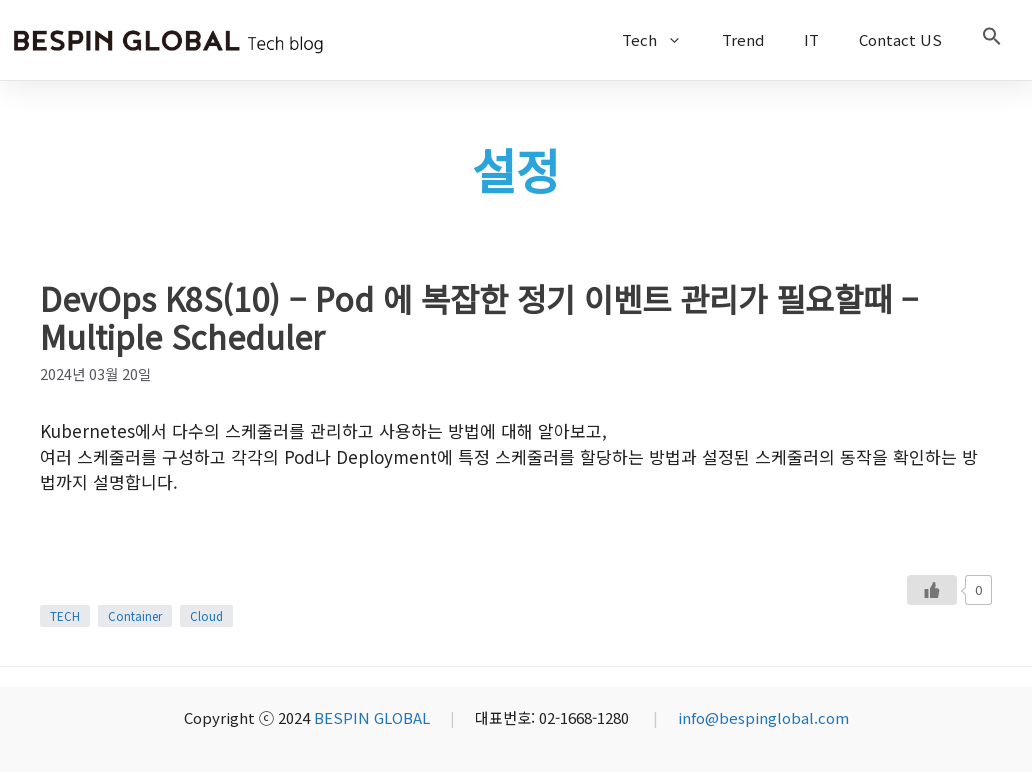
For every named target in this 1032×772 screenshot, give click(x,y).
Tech (662, 40)
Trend (743, 39)
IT (811, 39)
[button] (992, 40)
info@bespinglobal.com (763, 717)
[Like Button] (932, 590)
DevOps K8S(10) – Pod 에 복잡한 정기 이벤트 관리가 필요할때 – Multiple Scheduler (479, 317)
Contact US (900, 39)
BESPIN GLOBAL (372, 717)
